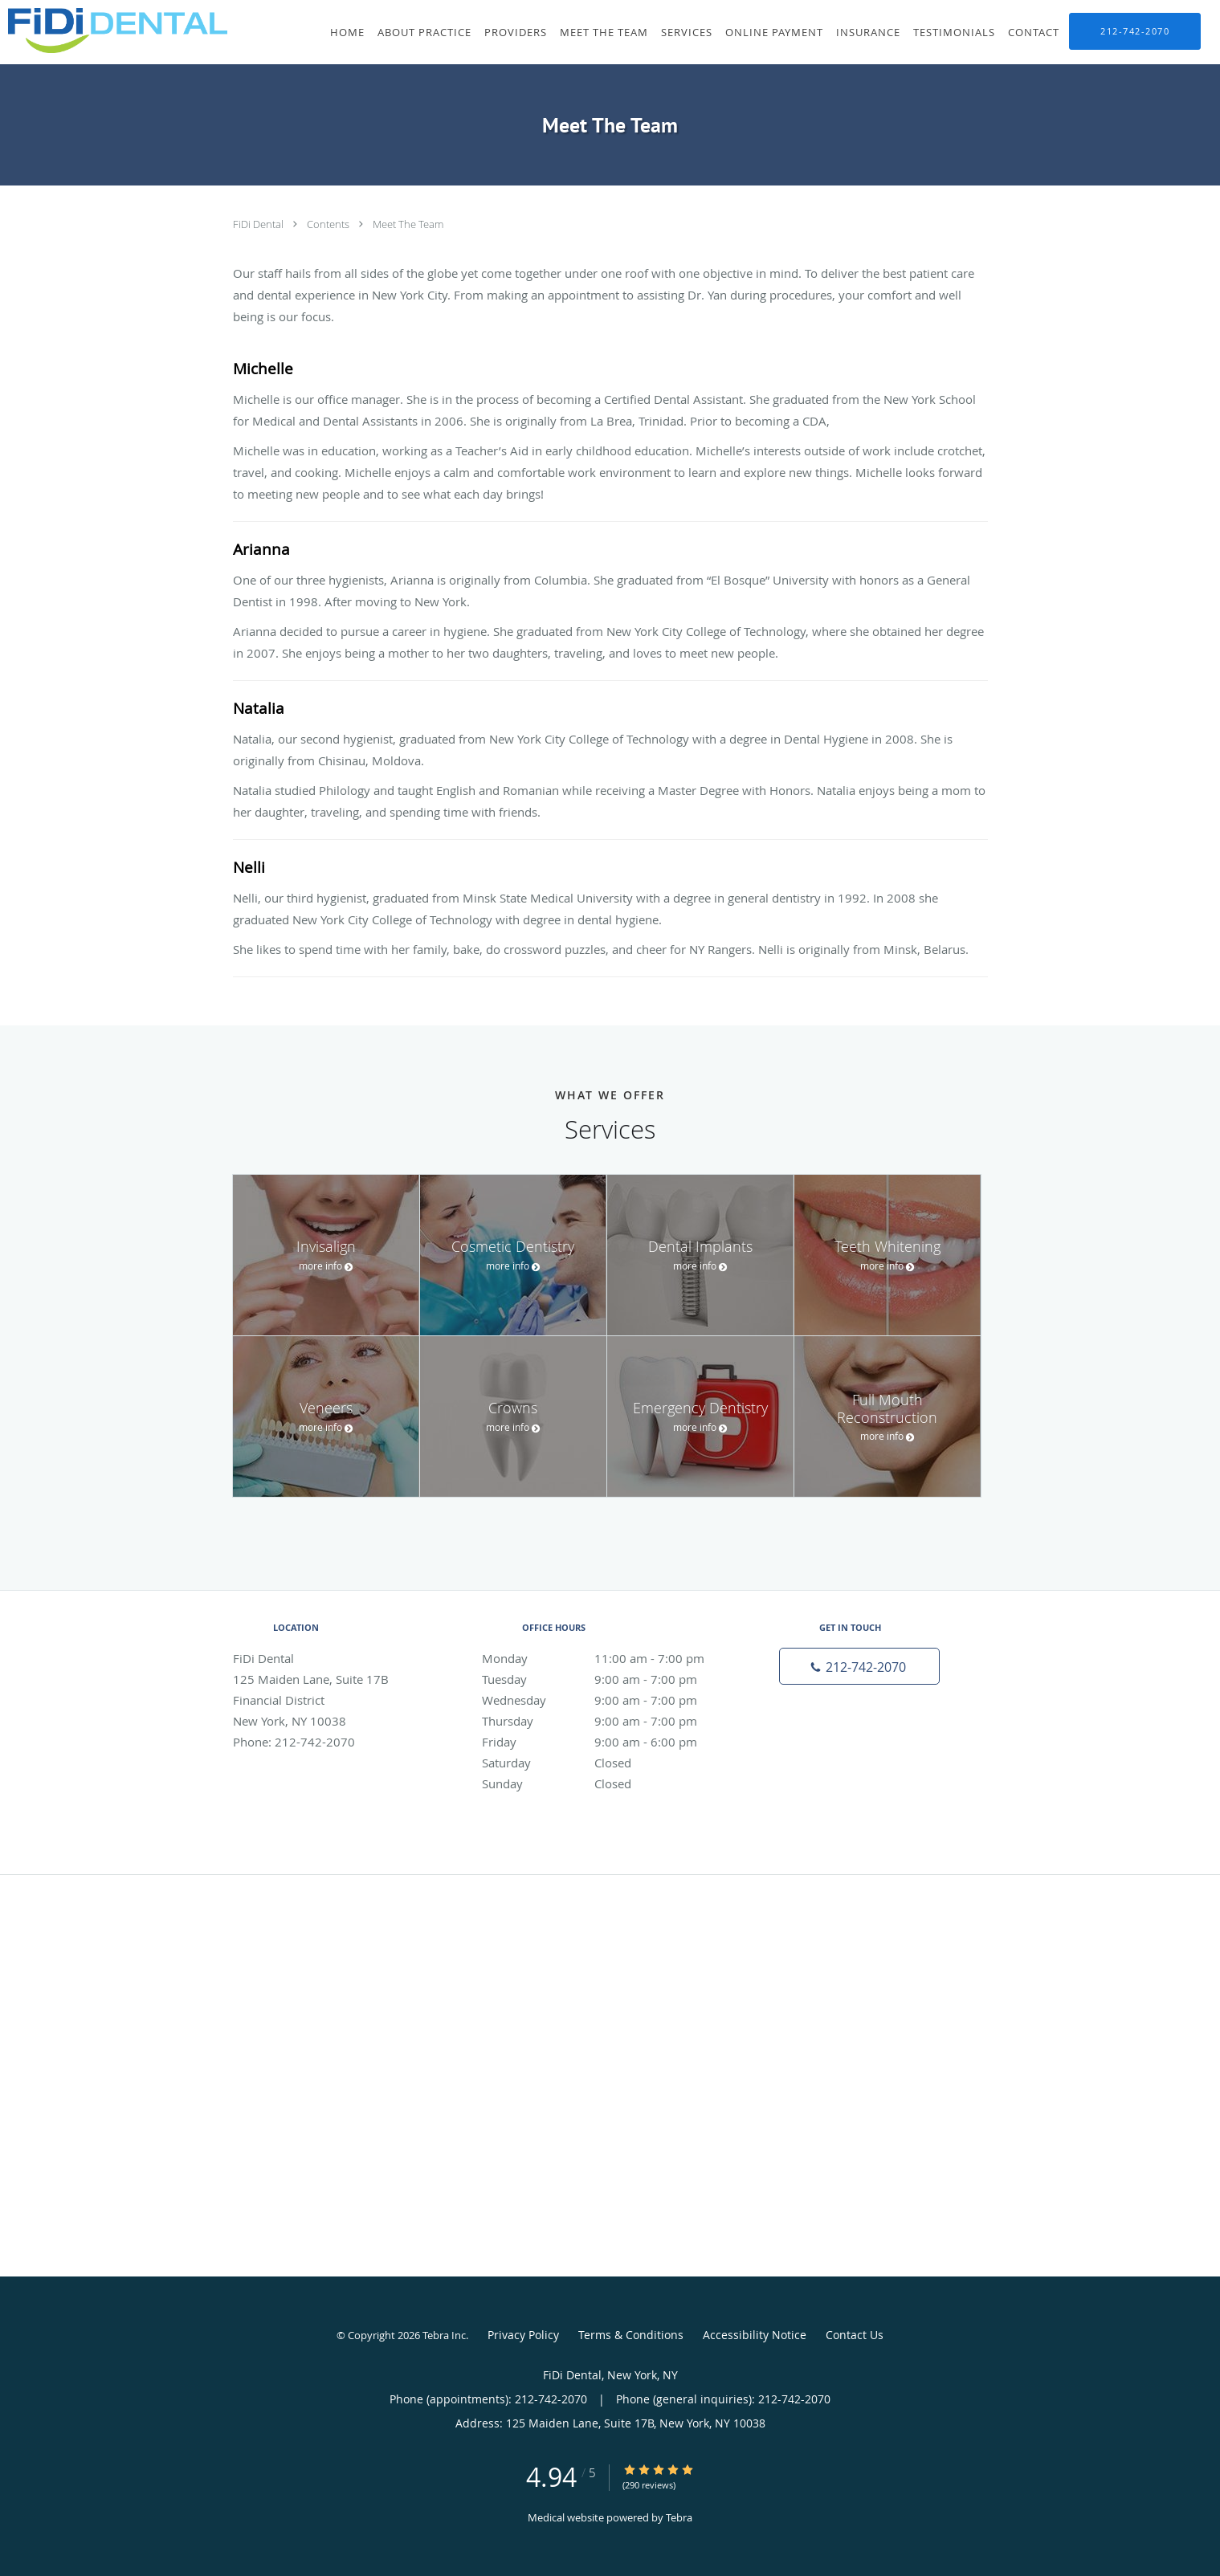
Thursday (606, 1720)
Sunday (606, 1783)
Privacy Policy (523, 2334)
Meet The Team (408, 224)
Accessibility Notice (754, 2334)
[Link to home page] (113, 30)
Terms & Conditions (630, 2334)
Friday (606, 1741)
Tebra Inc (444, 2335)
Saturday (606, 1762)
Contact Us (854, 2334)
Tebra (679, 2517)
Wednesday (606, 1699)
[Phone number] (859, 1666)
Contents (329, 224)
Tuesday (606, 1679)
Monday (606, 1658)
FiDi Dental (259, 224)
